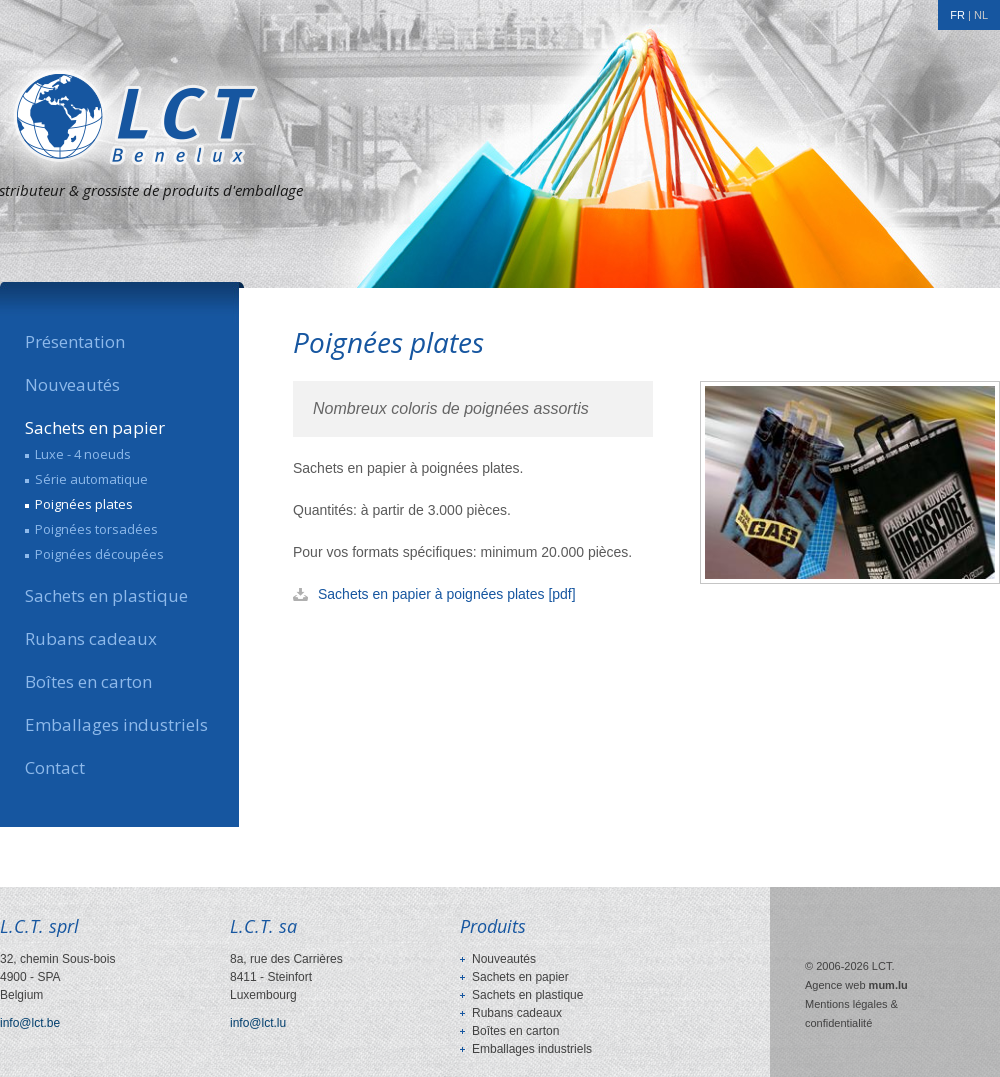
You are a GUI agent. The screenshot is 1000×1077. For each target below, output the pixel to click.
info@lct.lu (258, 1023)
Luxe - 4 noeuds (83, 454)
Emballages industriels (116, 725)
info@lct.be (30, 1023)
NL (981, 15)
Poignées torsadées (96, 529)
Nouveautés (72, 385)
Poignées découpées (99, 554)
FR (957, 15)
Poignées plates (84, 504)
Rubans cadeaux (91, 639)
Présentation (75, 342)
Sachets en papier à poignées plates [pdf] (447, 594)
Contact (55, 768)
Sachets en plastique (106, 596)
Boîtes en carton (88, 682)
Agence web (835, 985)
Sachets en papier (95, 428)
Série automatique (91, 479)
